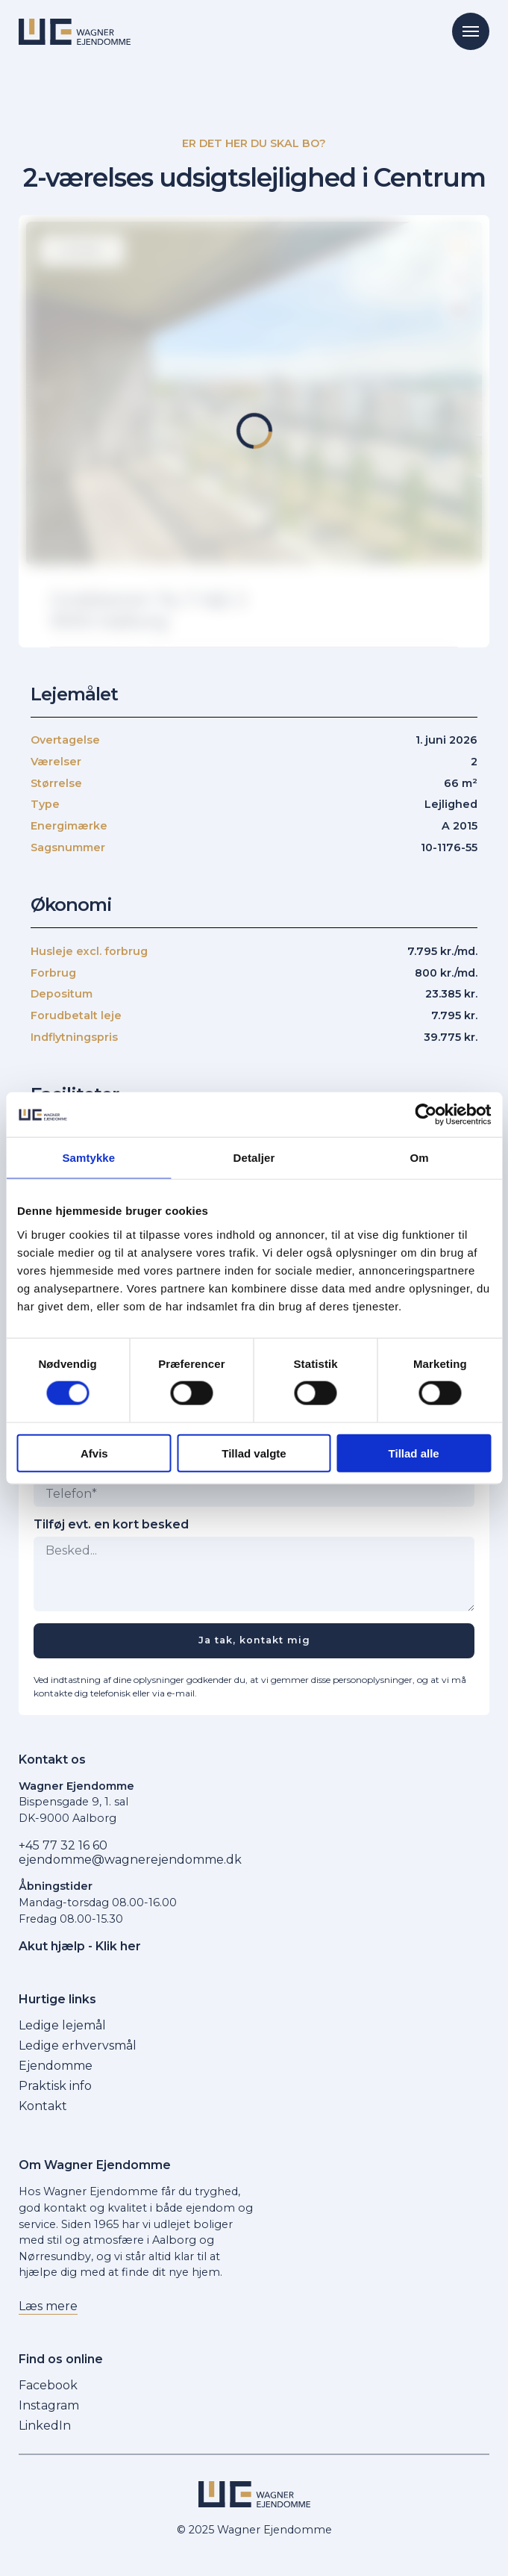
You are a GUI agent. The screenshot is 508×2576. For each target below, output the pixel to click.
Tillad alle (414, 1452)
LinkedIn (45, 2425)
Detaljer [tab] (254, 1157)
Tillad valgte (254, 1452)
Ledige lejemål (62, 2025)
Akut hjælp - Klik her (80, 1946)
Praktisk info (55, 2086)
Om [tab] (419, 1157)
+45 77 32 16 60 (63, 1845)
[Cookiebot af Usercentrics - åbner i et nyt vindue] (425, 1115)
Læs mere (48, 2306)
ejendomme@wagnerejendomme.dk (130, 1859)
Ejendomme (55, 2066)
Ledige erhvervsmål (78, 2045)
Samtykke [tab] (88, 1157)
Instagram (49, 2405)
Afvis (94, 1452)
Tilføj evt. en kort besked (111, 1525)
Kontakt (43, 2106)
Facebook (48, 2385)
